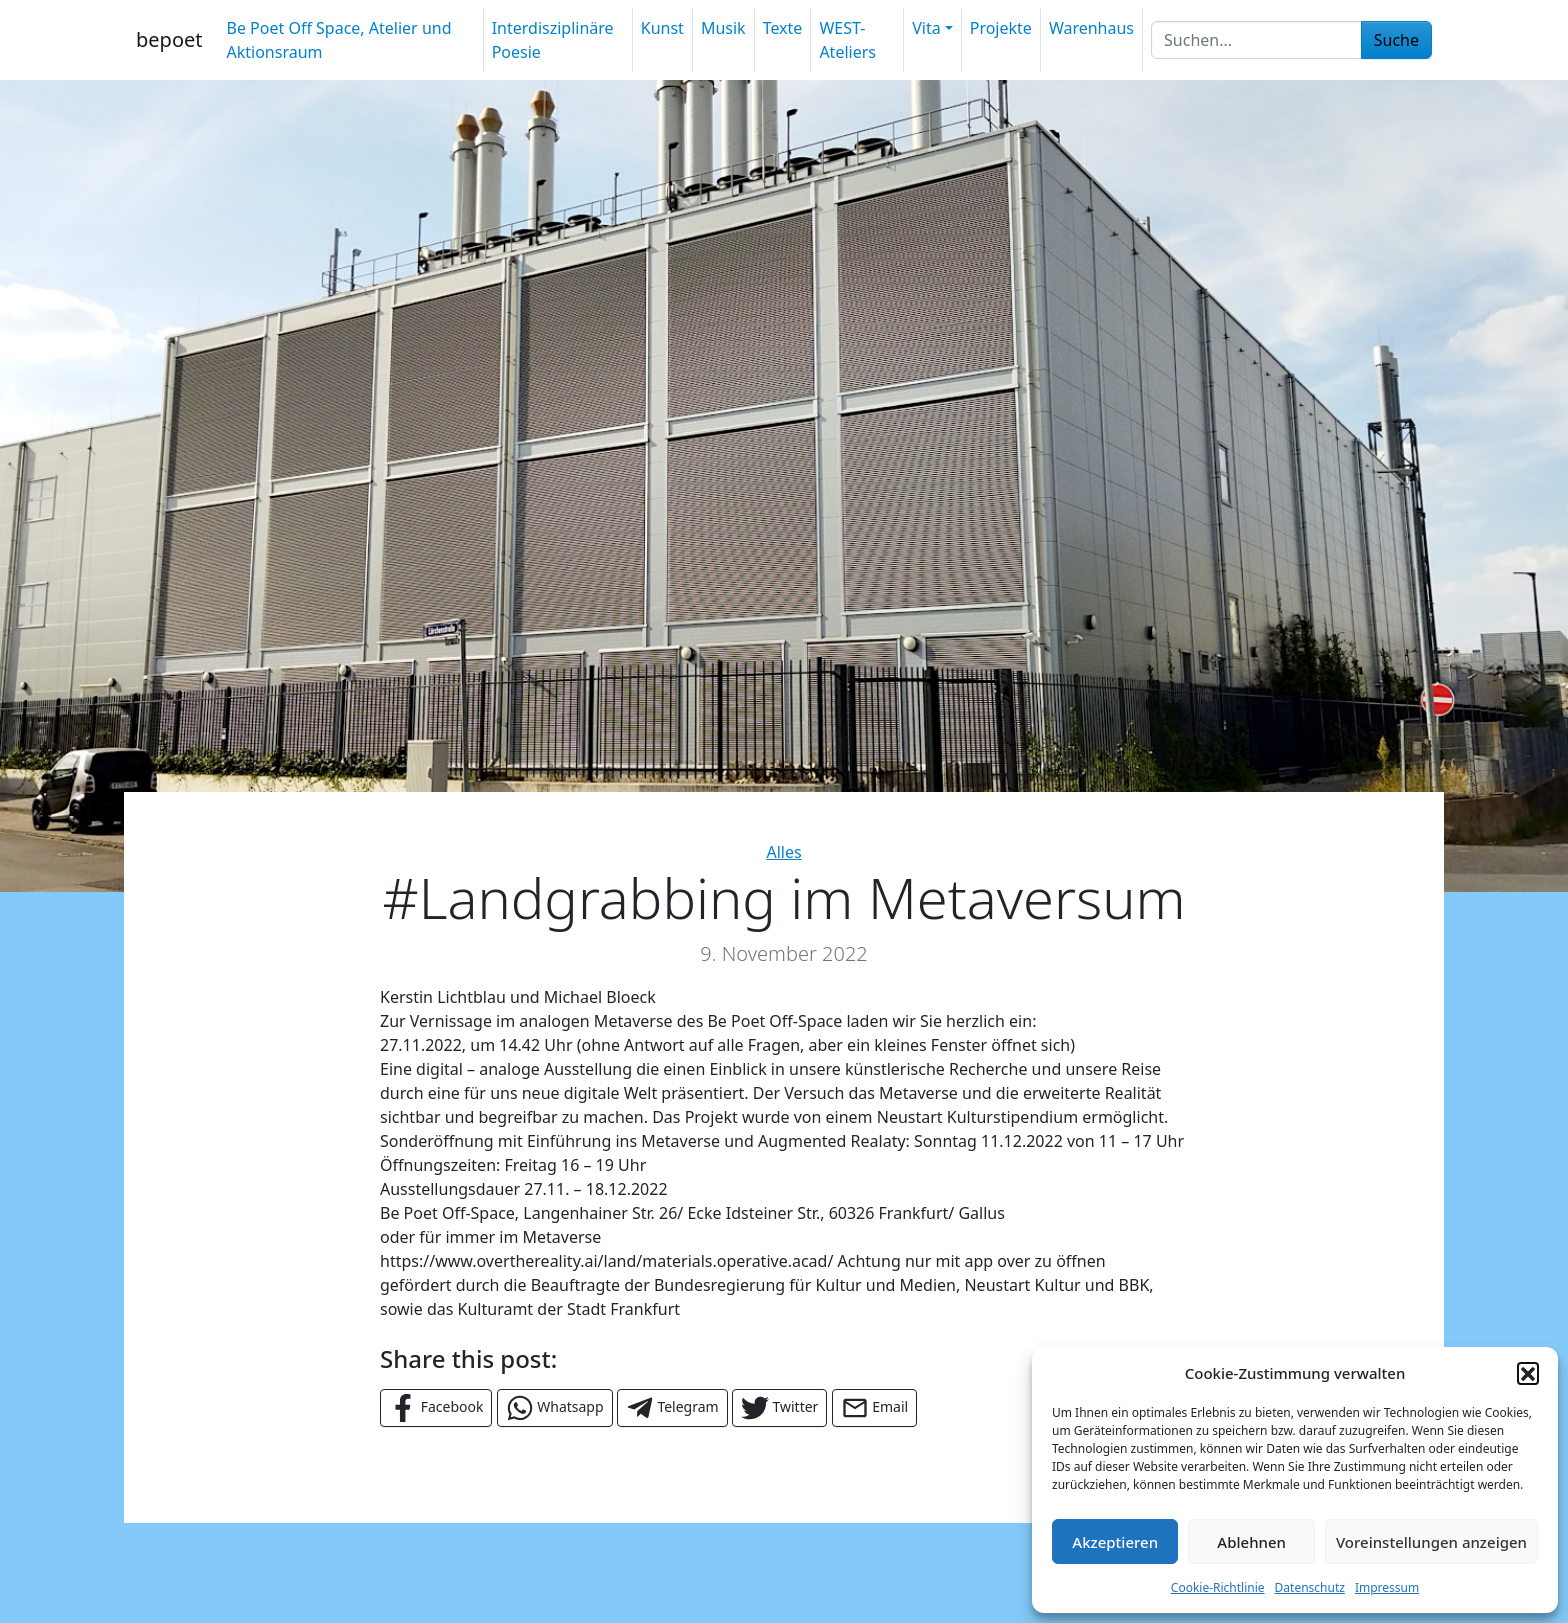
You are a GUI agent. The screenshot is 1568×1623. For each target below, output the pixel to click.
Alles (783, 852)
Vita (926, 28)
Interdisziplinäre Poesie (553, 40)
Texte (783, 28)
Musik (723, 28)
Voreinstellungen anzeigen (1431, 1542)
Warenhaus (1091, 28)
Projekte (1001, 28)
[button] (1528, 1373)
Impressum (1387, 1587)
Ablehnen (1251, 1542)
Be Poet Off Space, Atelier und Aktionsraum (338, 40)
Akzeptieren (1115, 1542)
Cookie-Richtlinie (1218, 1587)
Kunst (662, 28)
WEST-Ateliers (847, 40)
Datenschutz (1310, 1587)
